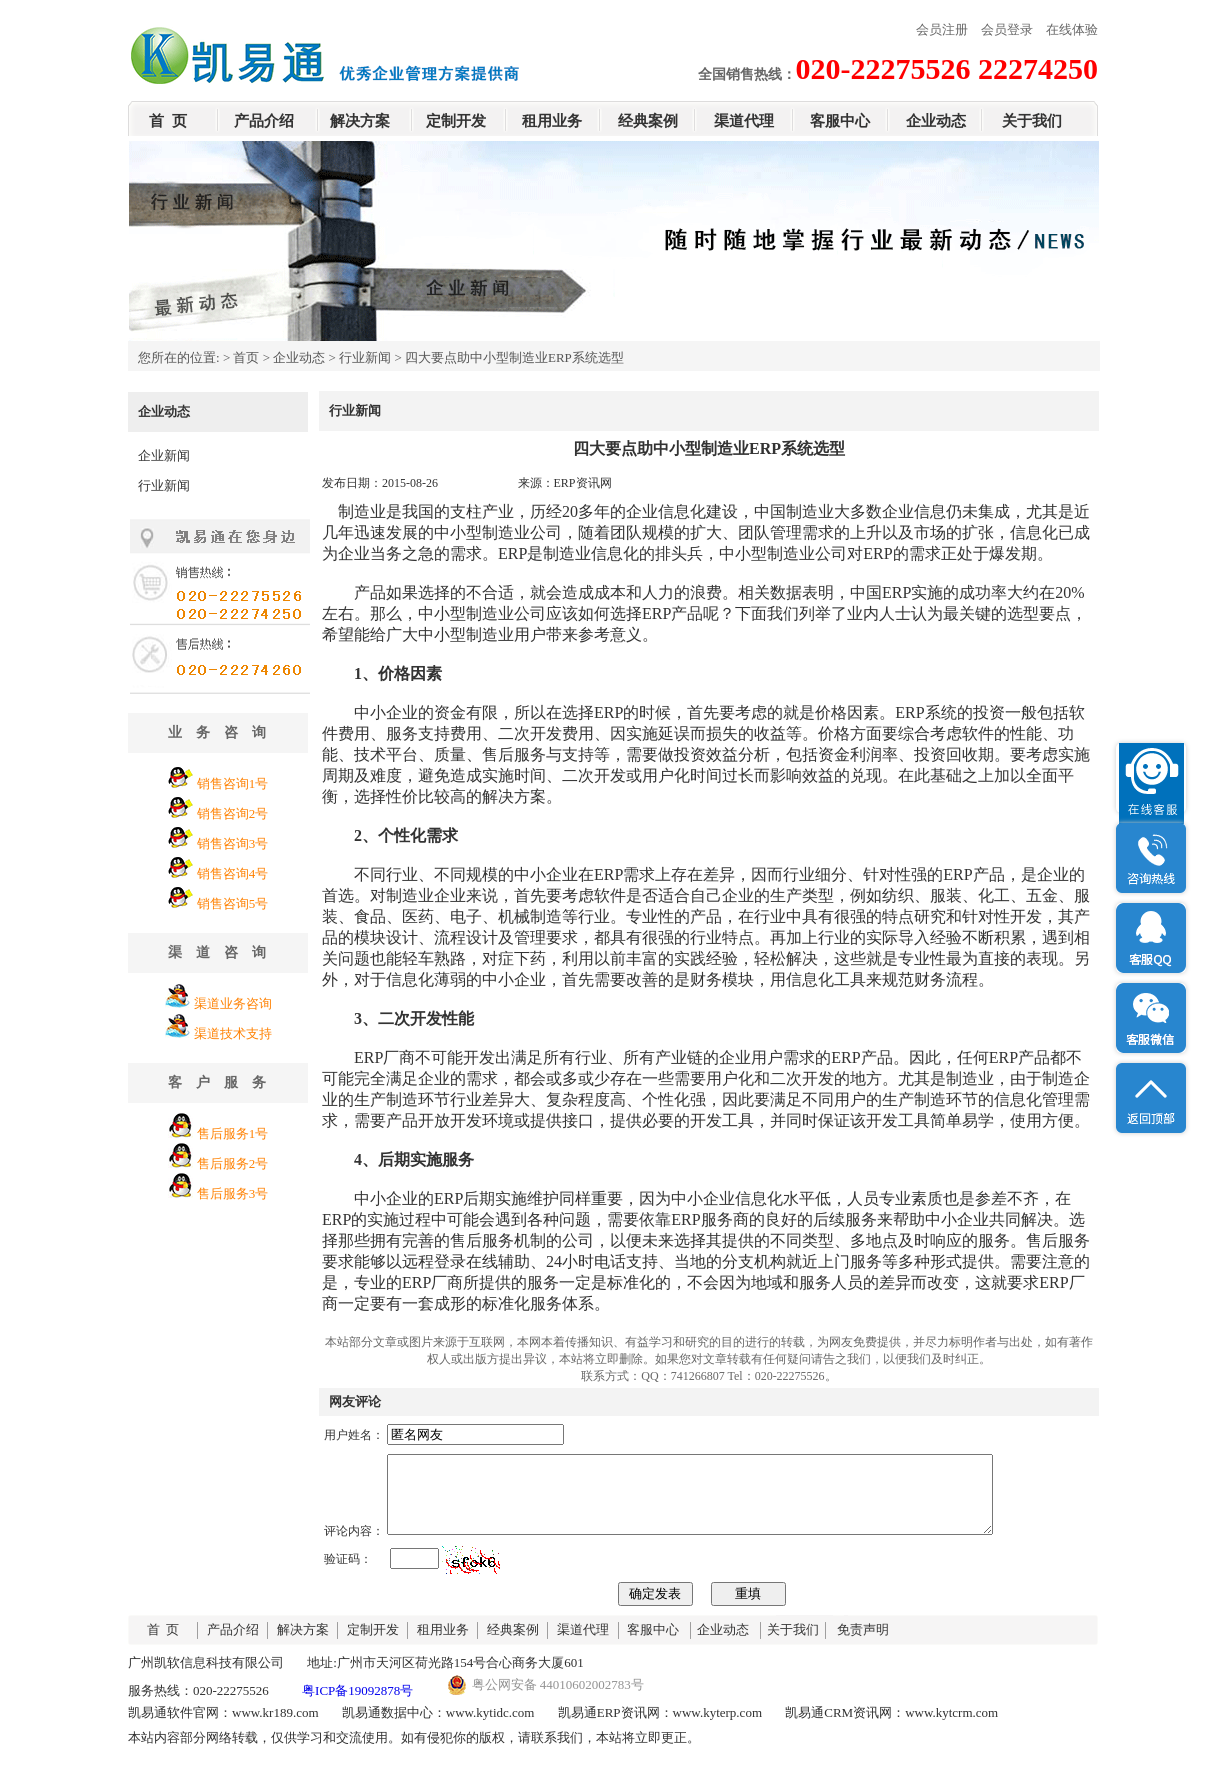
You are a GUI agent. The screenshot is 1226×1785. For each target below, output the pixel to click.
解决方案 (360, 121)
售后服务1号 (233, 1133)
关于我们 (1032, 121)
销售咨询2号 (233, 813)
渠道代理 (744, 121)
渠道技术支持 (233, 1033)
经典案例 (648, 121)
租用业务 (552, 121)
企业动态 (936, 121)
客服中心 (840, 121)
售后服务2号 (233, 1163)
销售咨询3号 (233, 843)
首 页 (168, 121)
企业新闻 (164, 455)
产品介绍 (264, 121)
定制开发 (456, 121)
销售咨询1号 (233, 783)
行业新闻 (365, 357)
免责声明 (863, 1644)
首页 (246, 357)
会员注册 (942, 29)
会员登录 (1007, 29)
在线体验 (1072, 29)
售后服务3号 (233, 1193)
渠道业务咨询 (233, 1003)
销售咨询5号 (233, 903)
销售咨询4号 (233, 873)
